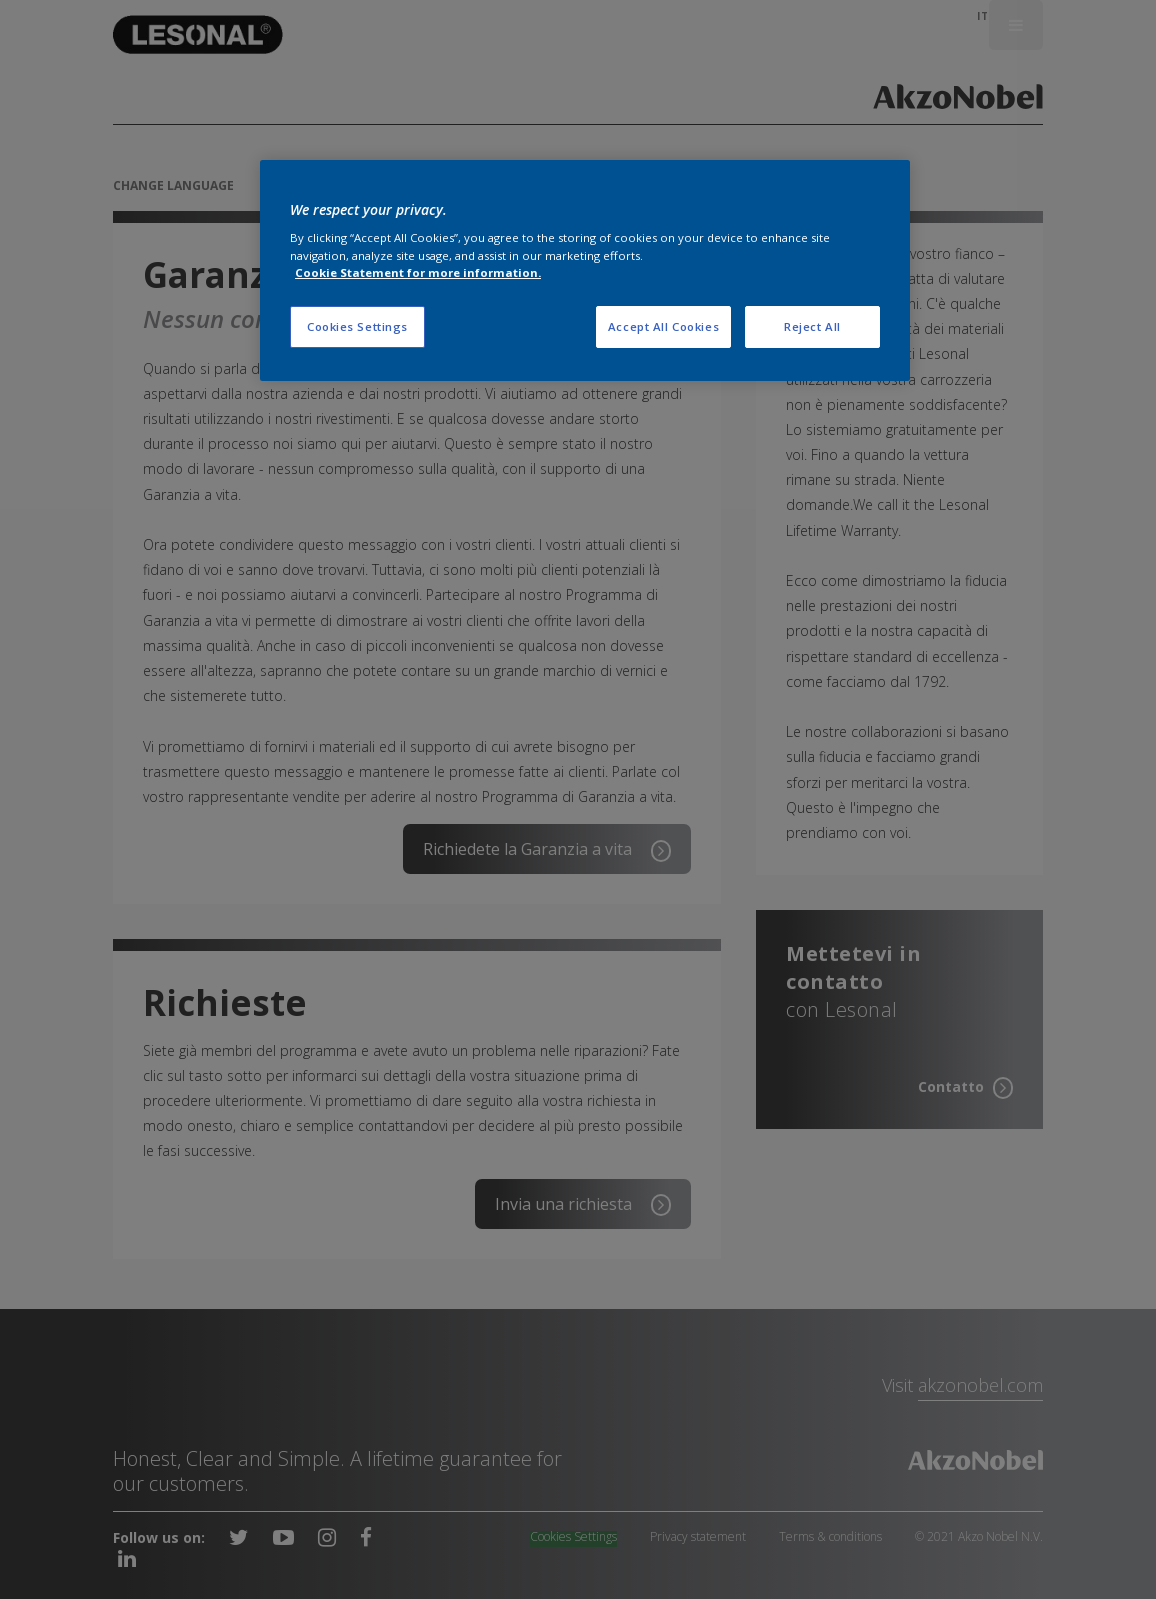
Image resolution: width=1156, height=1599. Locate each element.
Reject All (812, 326)
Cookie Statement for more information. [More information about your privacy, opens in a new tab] (418, 272)
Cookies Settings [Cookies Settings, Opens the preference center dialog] (357, 326)
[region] (585, 270)
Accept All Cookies (663, 326)
